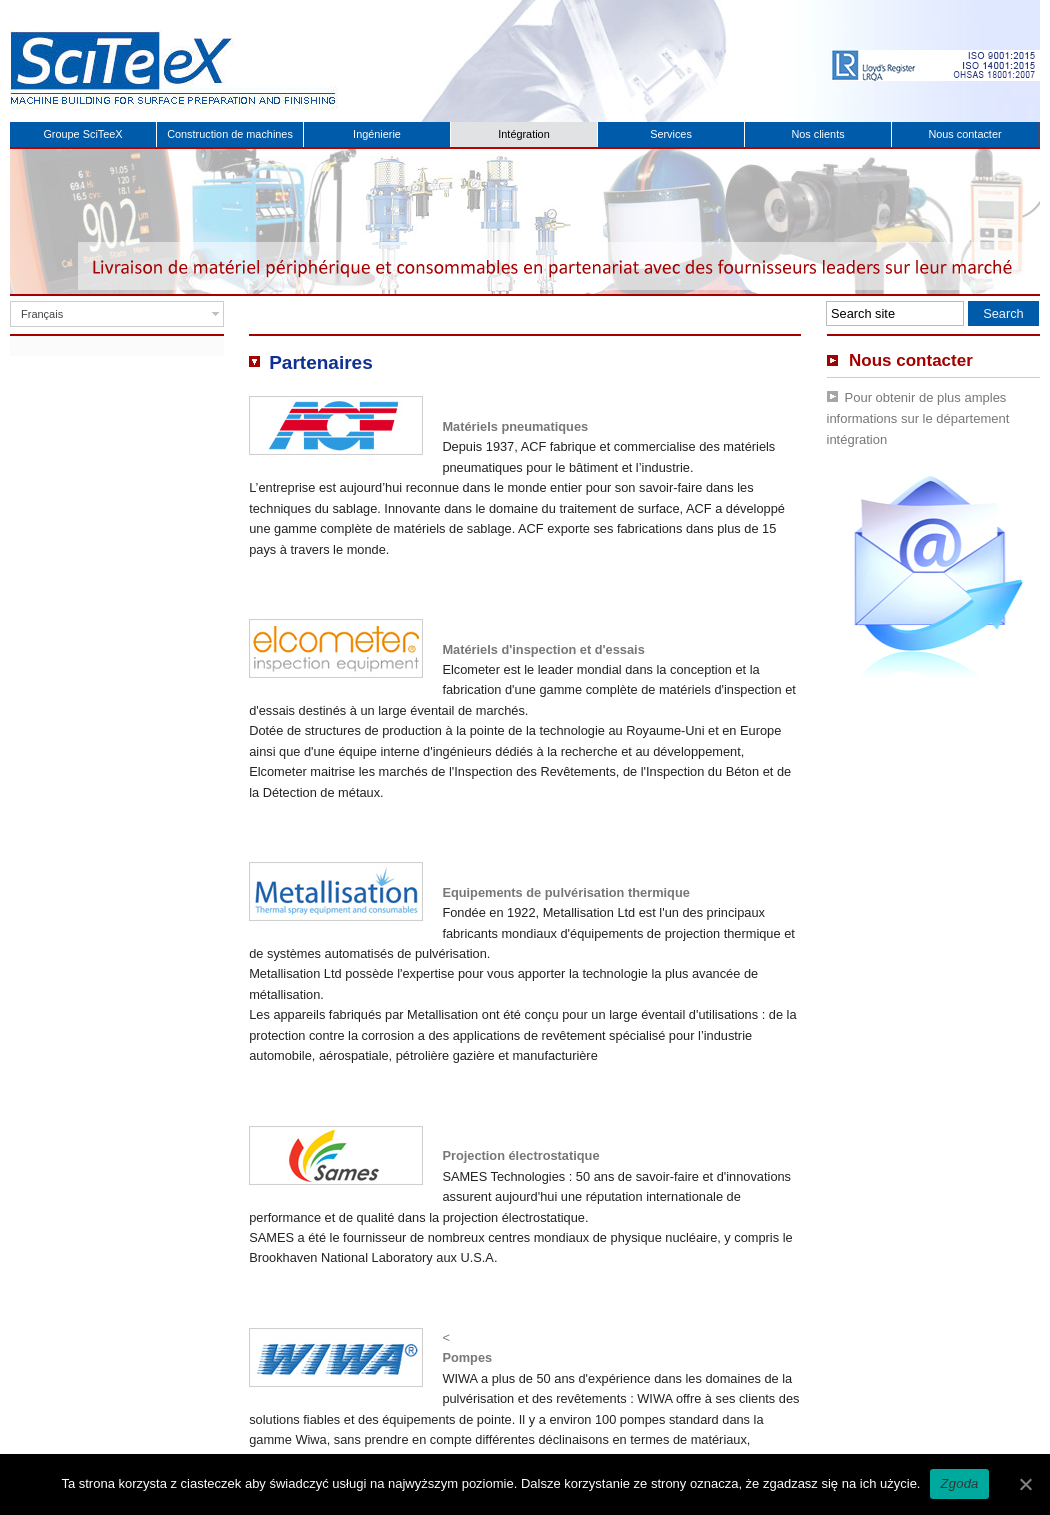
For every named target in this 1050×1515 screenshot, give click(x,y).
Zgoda (959, 1483)
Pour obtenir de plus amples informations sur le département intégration (918, 418)
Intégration (523, 134)
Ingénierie (377, 134)
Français (42, 314)
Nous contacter (964, 134)
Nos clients (817, 134)
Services (671, 134)
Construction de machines (230, 134)
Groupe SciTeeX (82, 134)
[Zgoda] (1025, 1484)
